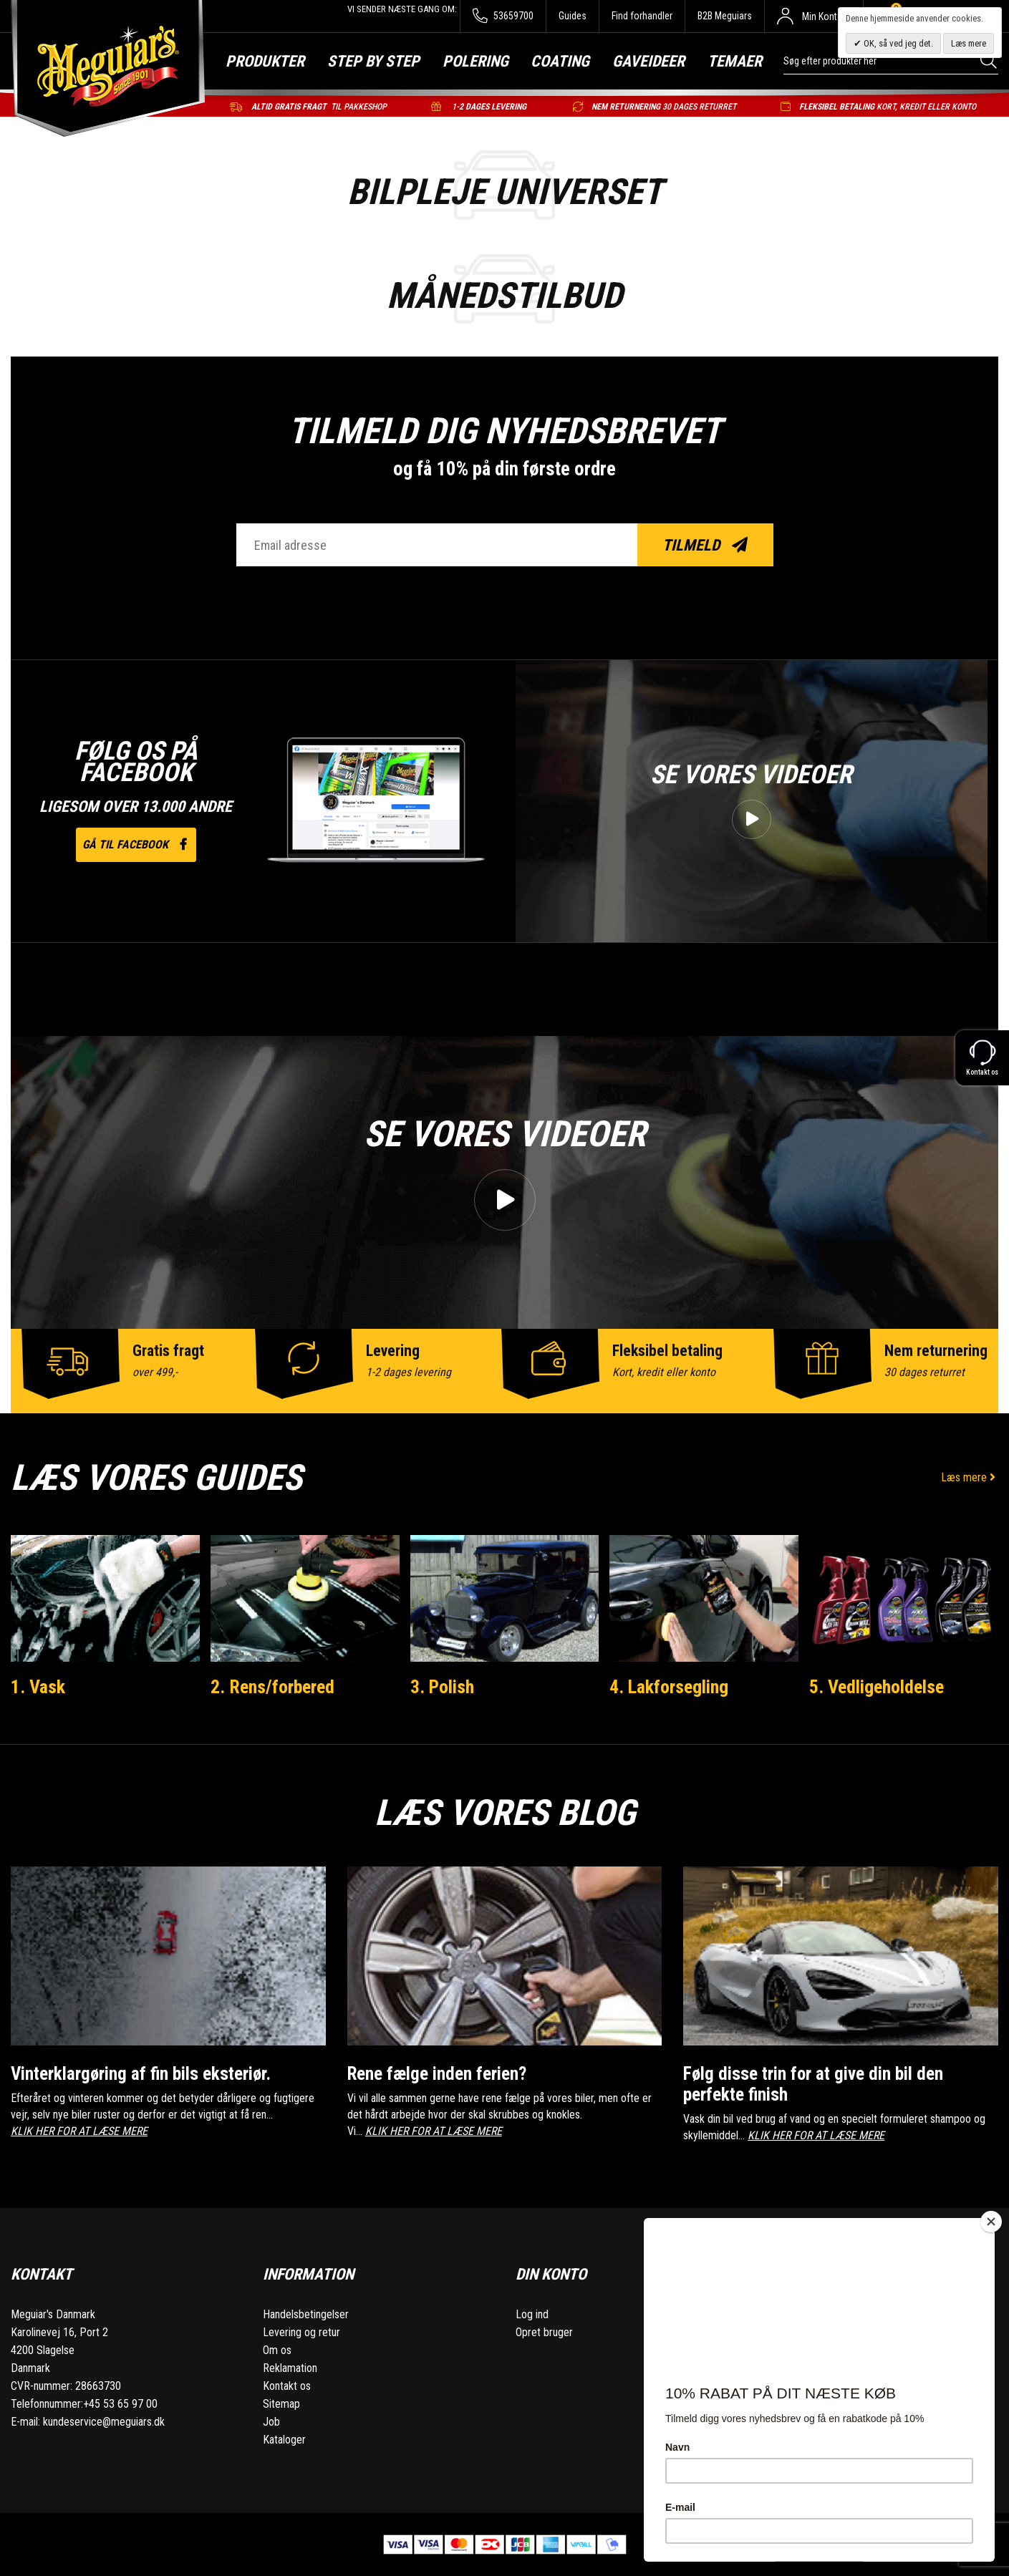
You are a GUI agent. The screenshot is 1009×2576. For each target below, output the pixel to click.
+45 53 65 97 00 (120, 2404)
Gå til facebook (136, 844)
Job (271, 2422)
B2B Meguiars (724, 15)
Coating (560, 61)
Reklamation (290, 2368)
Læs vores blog (505, 1813)
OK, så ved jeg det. (897, 43)
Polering (475, 61)
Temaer (735, 61)
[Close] (991, 2221)
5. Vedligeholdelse (876, 1687)
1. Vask (38, 1687)
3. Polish (442, 1687)
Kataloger (284, 2439)
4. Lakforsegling (668, 1687)
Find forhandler (642, 15)
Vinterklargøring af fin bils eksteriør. (141, 2073)
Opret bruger (544, 2332)
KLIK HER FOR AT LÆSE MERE (79, 2131)
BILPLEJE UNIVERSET (504, 192)
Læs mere (969, 1477)
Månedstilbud (504, 295)
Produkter (265, 61)
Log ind (532, 2314)
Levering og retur (301, 2332)
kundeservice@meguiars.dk (104, 2422)
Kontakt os (287, 2386)
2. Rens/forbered (272, 1687)
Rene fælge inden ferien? (436, 2073)
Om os (277, 2350)
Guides (572, 15)
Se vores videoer (751, 774)
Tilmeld (705, 545)
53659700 (503, 16)
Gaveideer (648, 61)
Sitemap (281, 2404)
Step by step (373, 61)
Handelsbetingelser (306, 2314)
